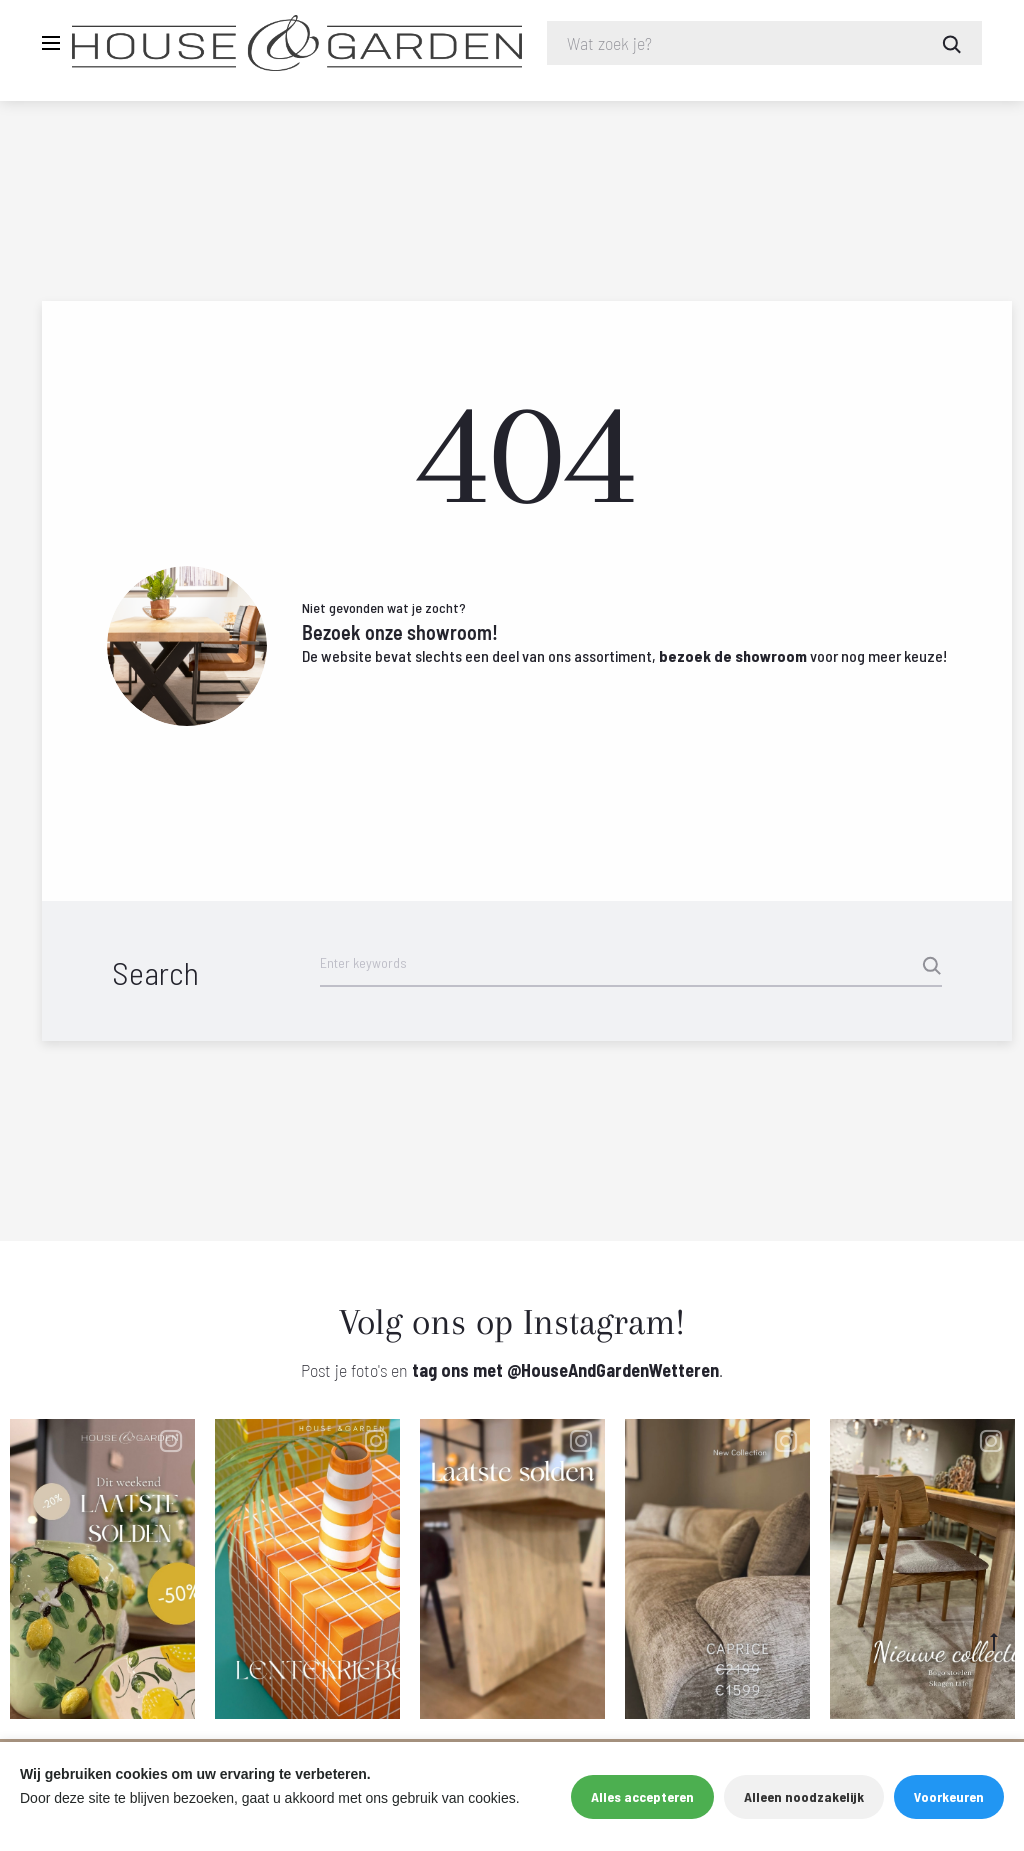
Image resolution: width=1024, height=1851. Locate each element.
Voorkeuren (949, 1796)
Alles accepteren (642, 1796)
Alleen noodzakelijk (804, 1796)
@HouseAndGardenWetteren (613, 1370)
